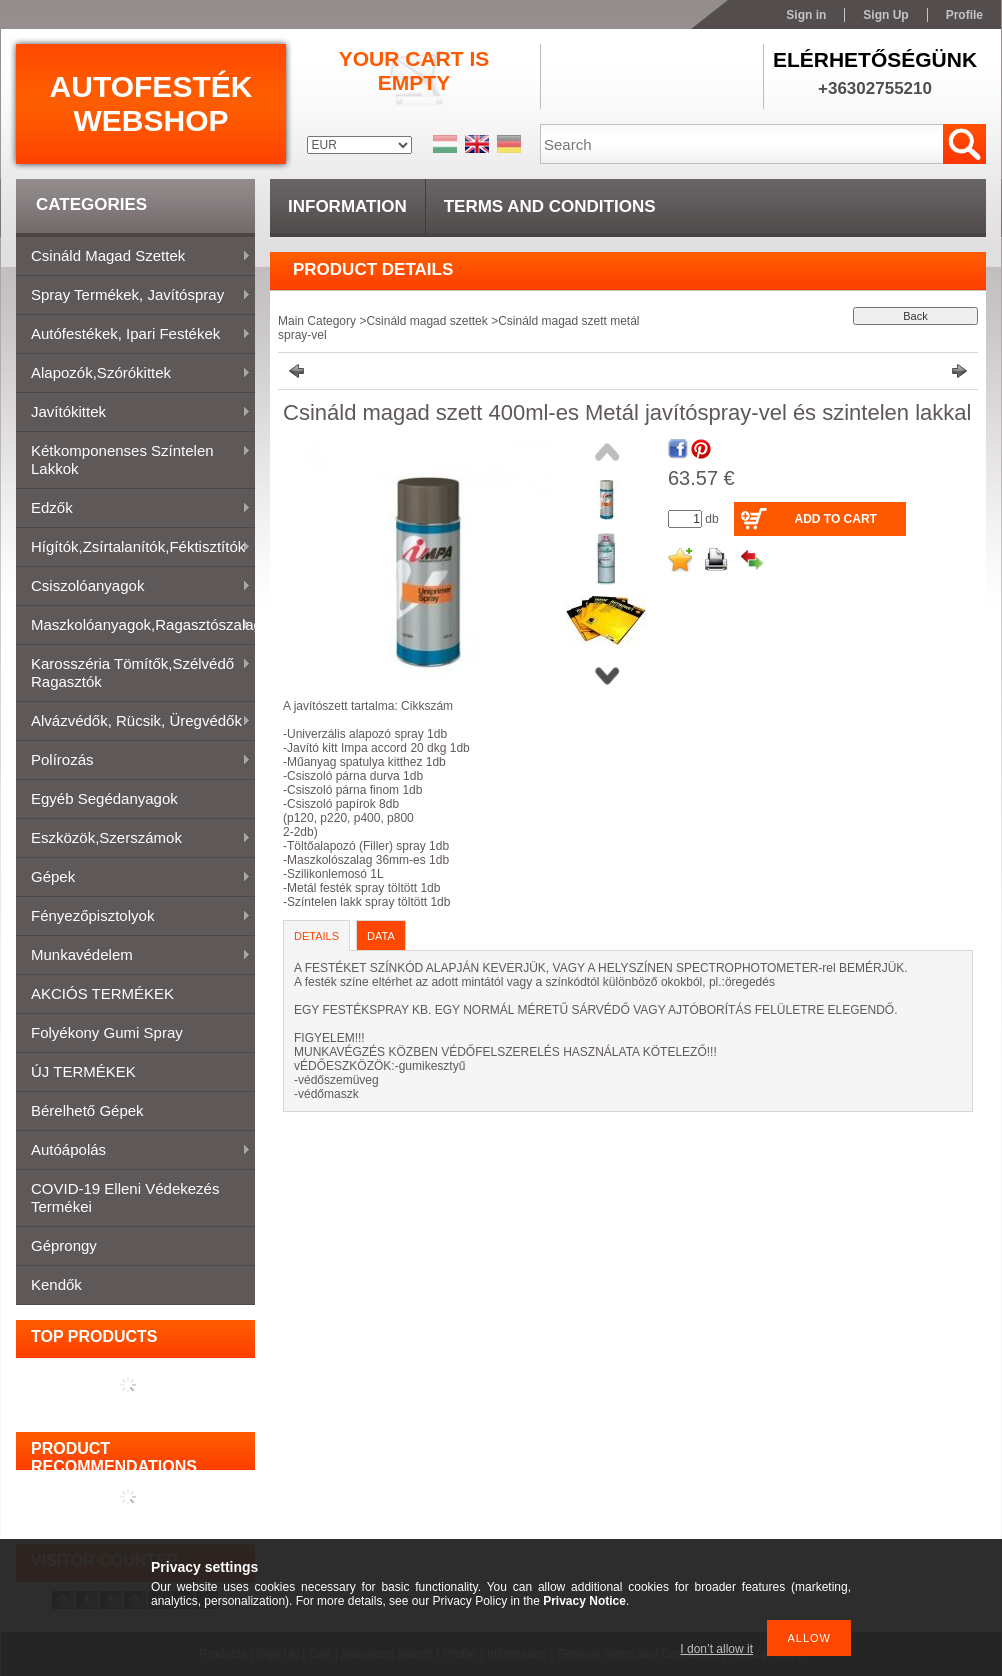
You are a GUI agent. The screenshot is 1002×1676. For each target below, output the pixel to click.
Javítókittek (133, 413)
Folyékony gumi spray (107, 1032)
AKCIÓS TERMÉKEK (102, 993)
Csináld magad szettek (133, 257)
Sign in (806, 15)
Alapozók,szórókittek (133, 374)
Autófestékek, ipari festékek (133, 335)
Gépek (133, 878)
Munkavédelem (133, 956)
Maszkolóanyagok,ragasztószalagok (135, 626)
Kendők (56, 1284)
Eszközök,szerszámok (133, 839)
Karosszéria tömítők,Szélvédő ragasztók (133, 672)
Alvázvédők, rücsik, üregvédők (133, 722)
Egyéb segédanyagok (104, 798)
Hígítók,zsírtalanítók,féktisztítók (133, 548)
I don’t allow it (716, 1649)
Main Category (317, 321)
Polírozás (133, 761)
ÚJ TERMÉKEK (83, 1071)
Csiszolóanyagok (133, 587)
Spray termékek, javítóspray (133, 296)
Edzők (133, 509)
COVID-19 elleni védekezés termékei (125, 1197)
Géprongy (64, 1245)
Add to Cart (835, 519)
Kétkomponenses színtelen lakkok (133, 459)
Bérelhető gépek (87, 1110)
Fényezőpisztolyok (133, 917)
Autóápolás (133, 1151)
